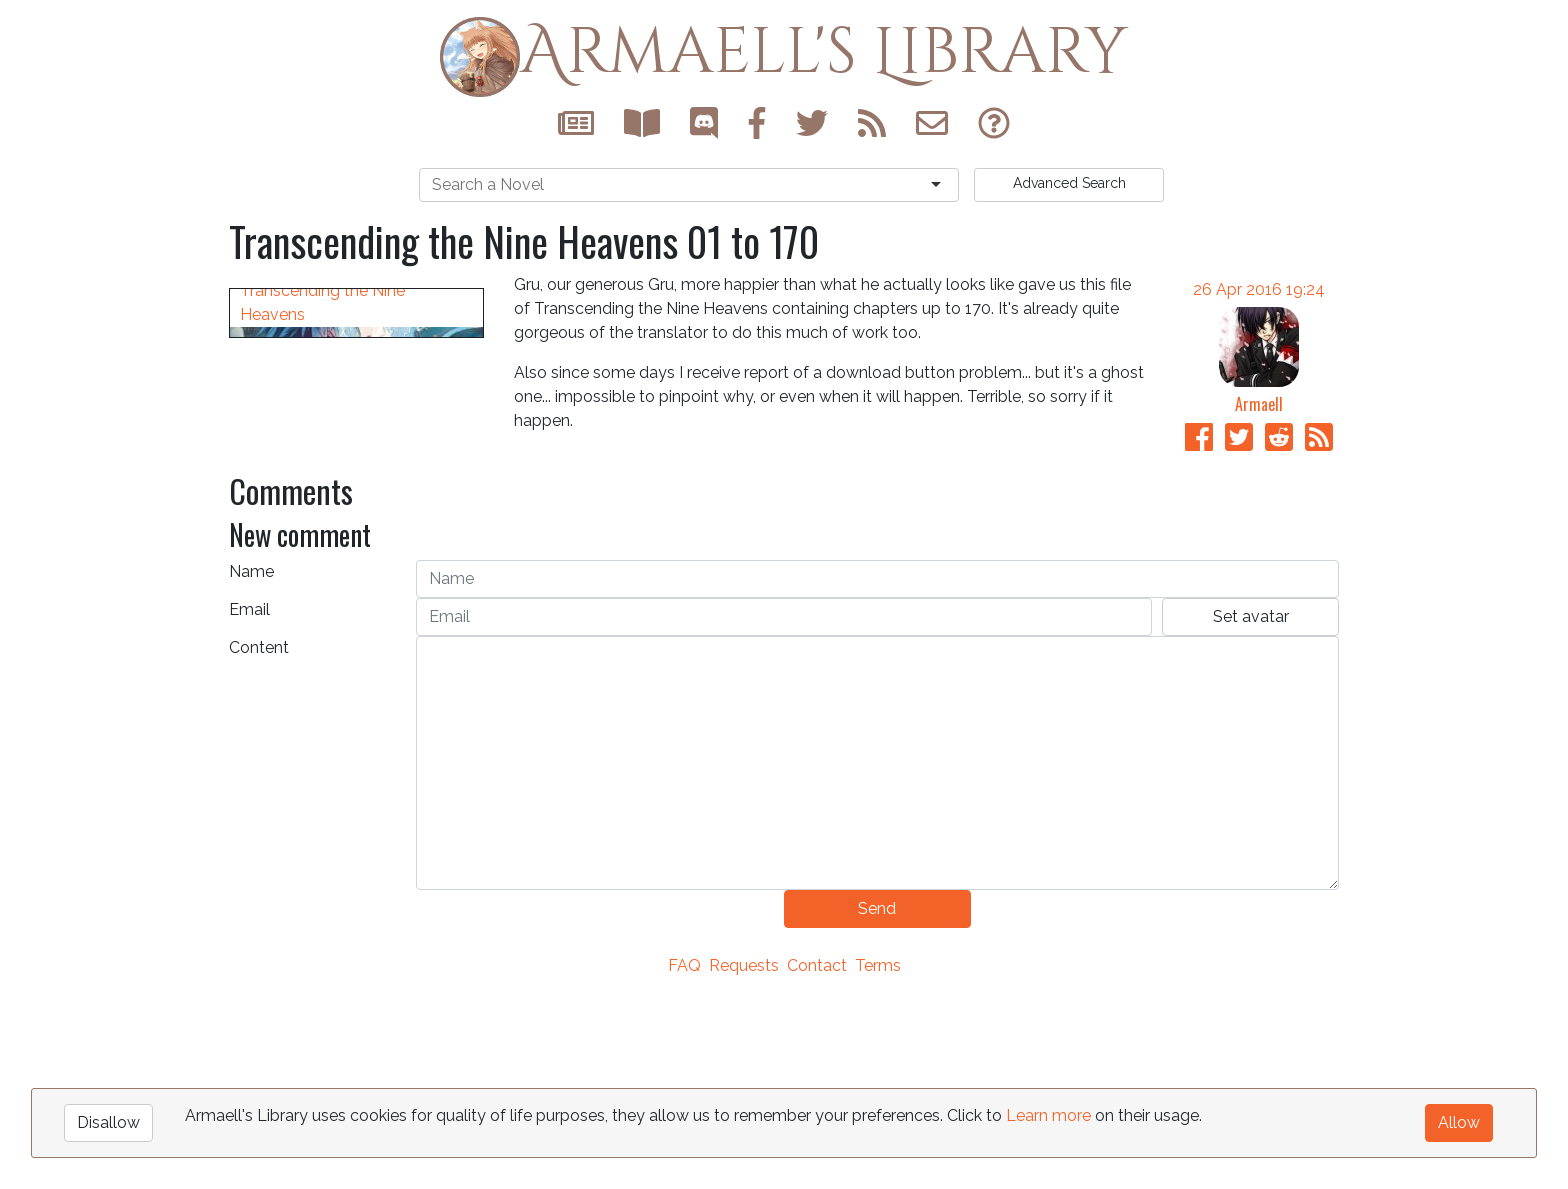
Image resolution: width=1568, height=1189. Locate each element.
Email (249, 799)
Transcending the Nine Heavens (322, 611)
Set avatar (1251, 806)
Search (1069, 183)
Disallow (108, 1122)
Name (251, 761)
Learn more (1048, 1115)
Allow (1459, 1122)
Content (259, 837)
